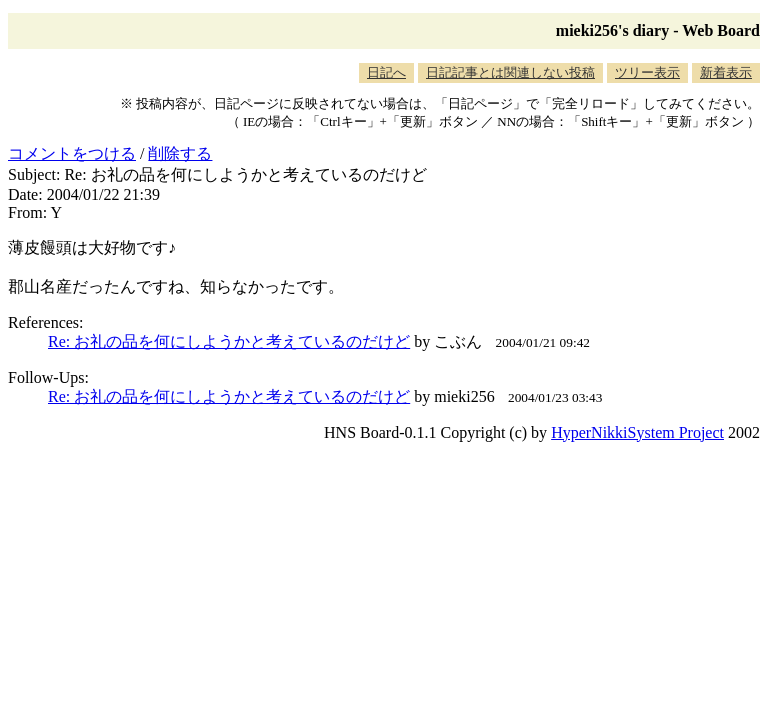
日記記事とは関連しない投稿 (510, 72)
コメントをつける (72, 153)
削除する (180, 153)
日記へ (386, 72)
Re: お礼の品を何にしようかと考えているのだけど (229, 341)
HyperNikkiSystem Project (637, 432)
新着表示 (726, 72)
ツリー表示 (647, 72)
